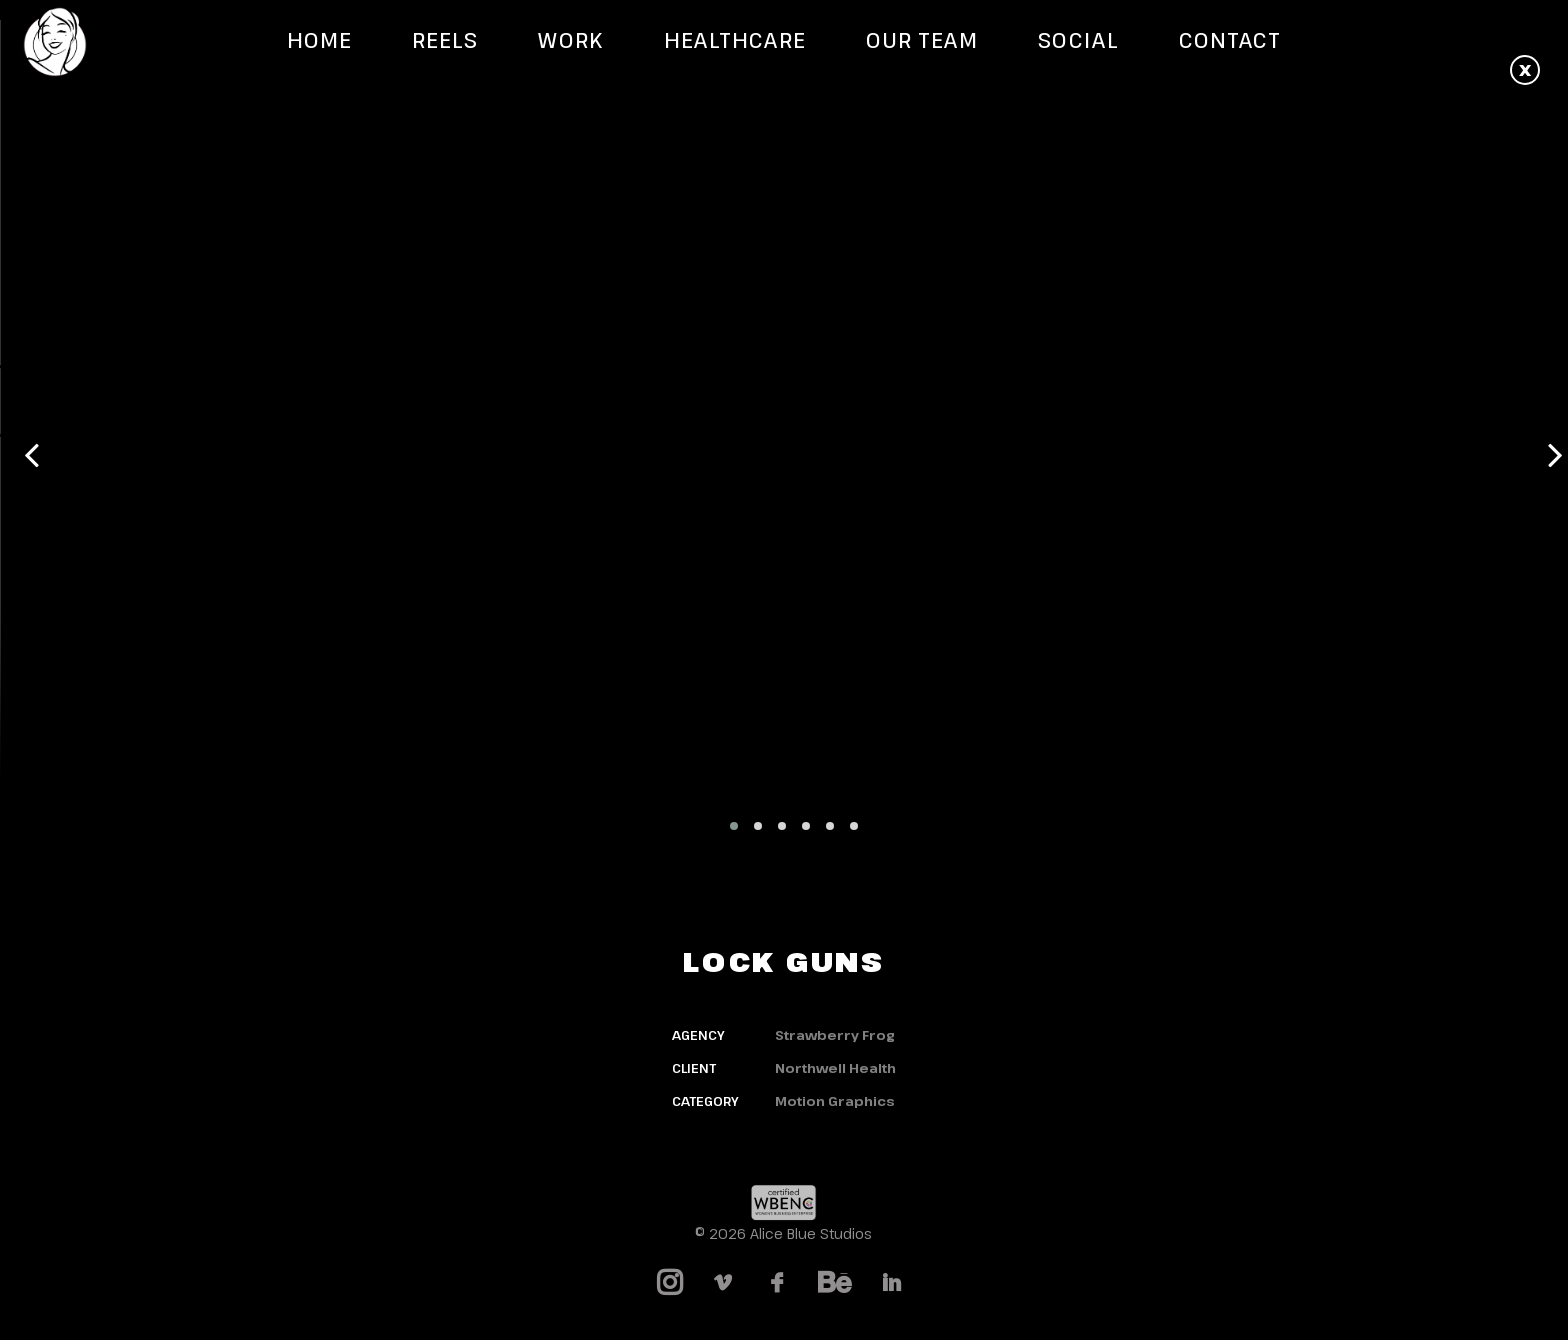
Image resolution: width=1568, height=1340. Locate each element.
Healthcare (735, 40)
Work (570, 40)
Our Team (922, 40)
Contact (1230, 40)
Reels (445, 40)
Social (1078, 40)
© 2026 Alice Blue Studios (783, 1233)
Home (319, 40)
